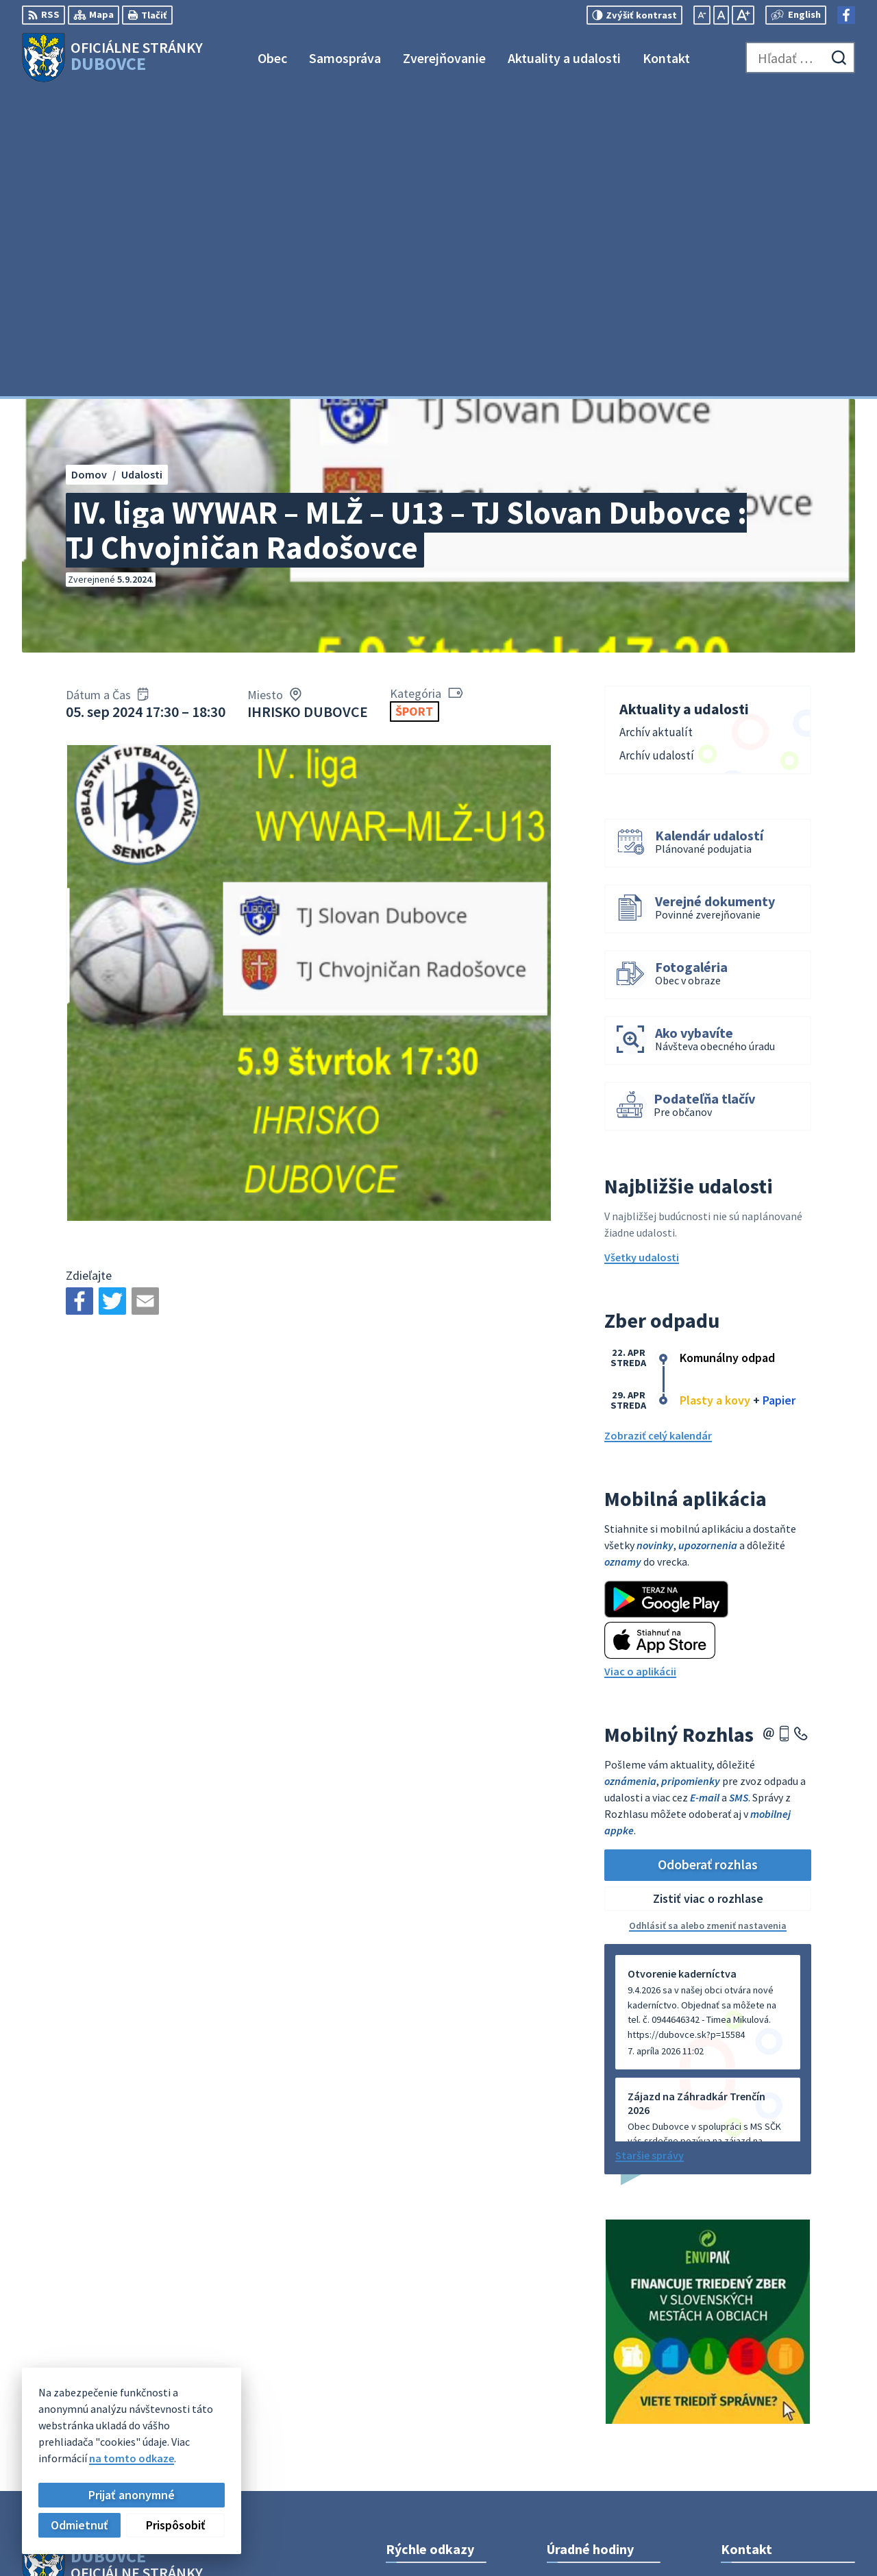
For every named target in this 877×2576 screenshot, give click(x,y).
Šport (414, 408)
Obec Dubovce (133, 2317)
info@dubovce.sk (763, 2409)
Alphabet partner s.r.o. (201, 2303)
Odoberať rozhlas (708, 1561)
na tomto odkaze (131, 2458)
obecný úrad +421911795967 (788, 2392)
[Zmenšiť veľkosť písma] (702, 15)
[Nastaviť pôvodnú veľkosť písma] (721, 15)
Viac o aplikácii (640, 1367)
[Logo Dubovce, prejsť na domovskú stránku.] (112, 57)
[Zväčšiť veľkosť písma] (743, 15)
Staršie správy (649, 1851)
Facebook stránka (764, 2425)
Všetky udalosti (641, 954)
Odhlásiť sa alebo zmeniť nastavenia (708, 1622)
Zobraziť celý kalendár (658, 1132)
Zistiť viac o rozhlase (708, 1595)
